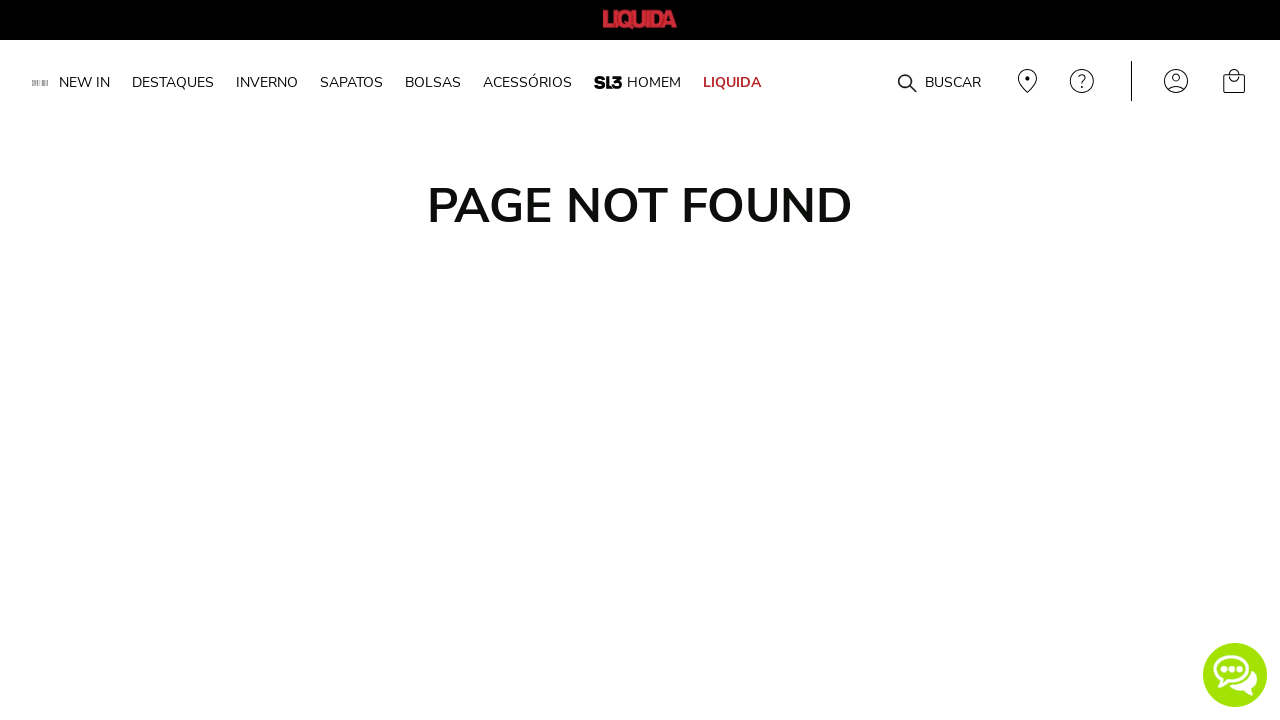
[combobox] (872, 81)
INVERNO (267, 82)
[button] (1235, 675)
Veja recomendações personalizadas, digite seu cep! (1025, 81)
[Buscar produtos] (907, 84)
